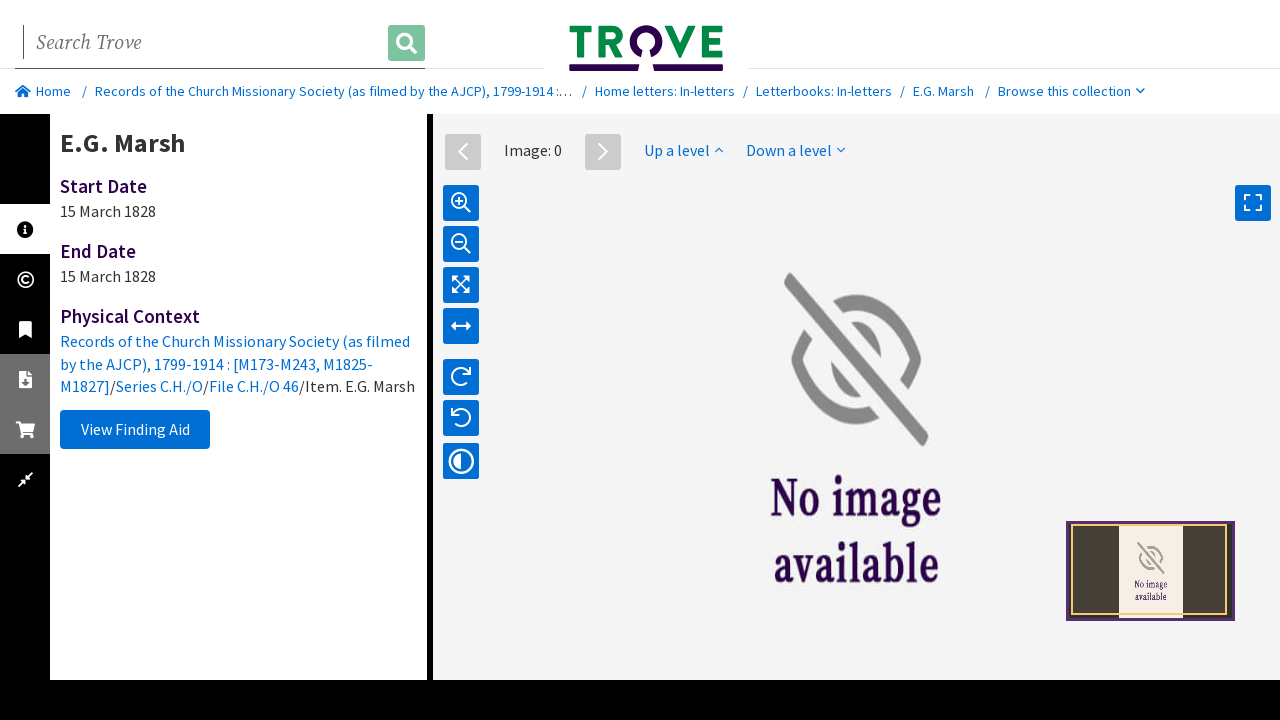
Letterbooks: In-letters (824, 91)
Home (43, 91)
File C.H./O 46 (254, 386)
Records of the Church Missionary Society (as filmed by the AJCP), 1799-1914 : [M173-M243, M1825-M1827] (409, 91)
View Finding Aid (135, 429)
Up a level (683, 150)
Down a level (795, 150)
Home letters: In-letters (665, 91)
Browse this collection (1071, 91)
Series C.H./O (159, 386)
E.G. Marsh (943, 91)
